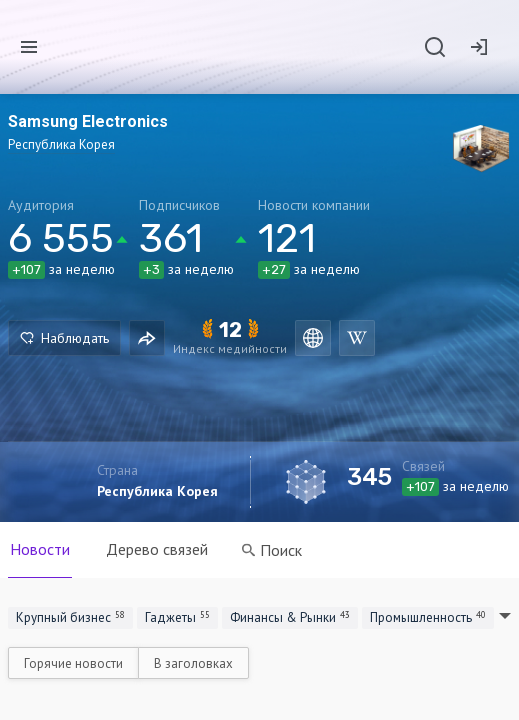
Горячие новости (73, 663)
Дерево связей (157, 549)
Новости (40, 549)
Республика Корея (157, 491)
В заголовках (193, 663)
